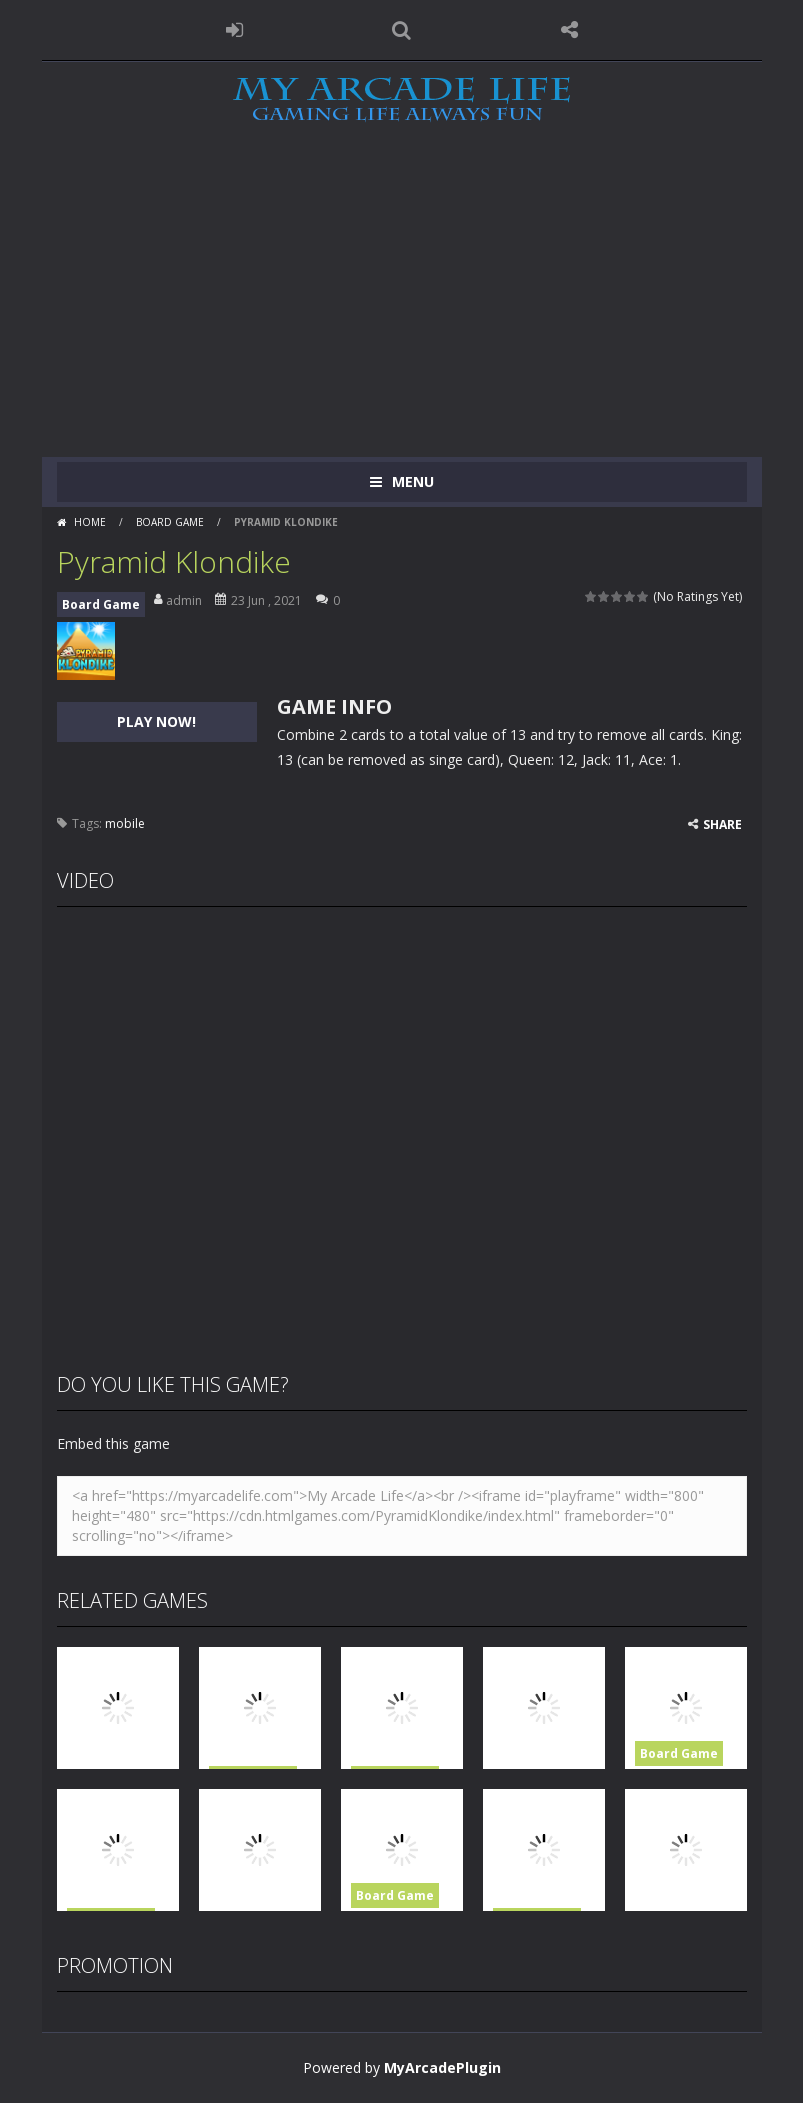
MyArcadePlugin (442, 2067)
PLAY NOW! (156, 721)
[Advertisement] (401, 307)
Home (90, 522)
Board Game (170, 522)
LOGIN (234, 30)
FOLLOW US (569, 30)
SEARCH (402, 30)
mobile (125, 823)
